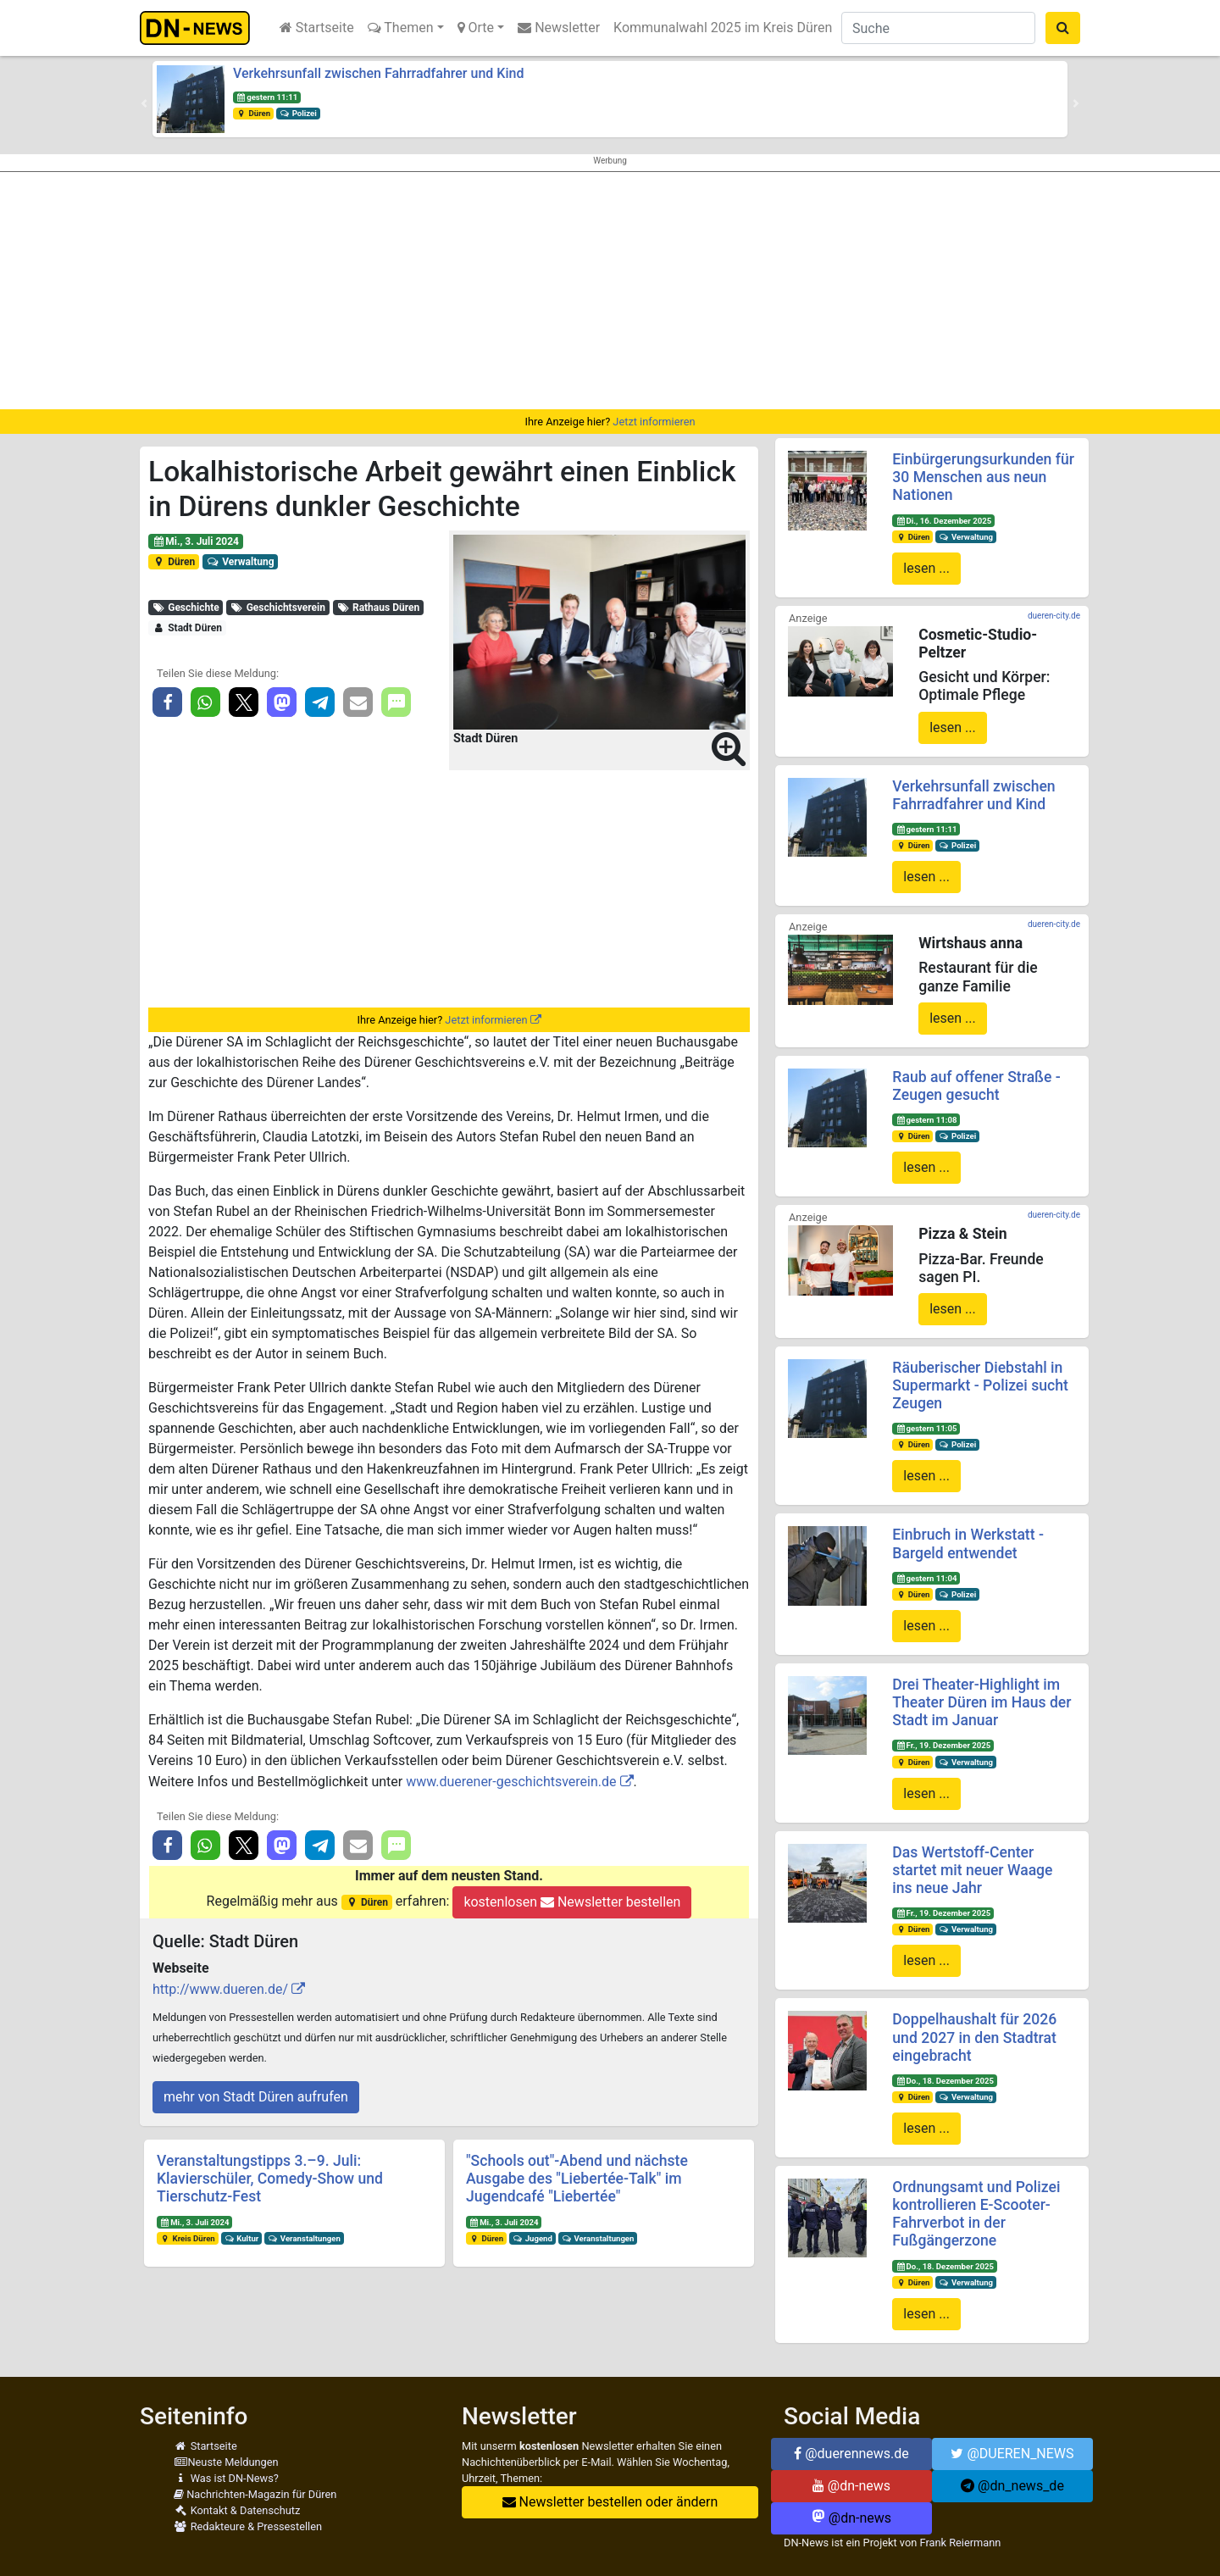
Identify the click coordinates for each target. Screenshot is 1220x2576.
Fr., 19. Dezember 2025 (943, 1745)
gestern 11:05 (926, 1428)
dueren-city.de (1054, 615)
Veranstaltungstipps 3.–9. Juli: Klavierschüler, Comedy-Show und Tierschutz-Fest (270, 2178)
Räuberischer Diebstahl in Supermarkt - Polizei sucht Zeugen (980, 1385)
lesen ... (926, 568)
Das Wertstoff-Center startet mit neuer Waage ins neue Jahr (972, 1870)
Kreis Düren (187, 2238)
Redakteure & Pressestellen (248, 2526)
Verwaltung (240, 562)
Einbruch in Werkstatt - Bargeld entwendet (968, 1543)
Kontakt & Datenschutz (237, 2510)
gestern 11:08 (926, 1119)
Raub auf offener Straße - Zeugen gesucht (976, 1086)
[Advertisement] (610, 290)
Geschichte (185, 607)
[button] (144, 103)
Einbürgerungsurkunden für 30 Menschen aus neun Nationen (983, 477)
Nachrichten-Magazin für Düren (255, 2494)
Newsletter (559, 27)
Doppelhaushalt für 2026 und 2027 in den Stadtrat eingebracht (974, 2037)
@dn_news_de (1012, 2486)
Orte (476, 27)
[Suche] (938, 28)
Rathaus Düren (378, 607)
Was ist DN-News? (226, 2478)
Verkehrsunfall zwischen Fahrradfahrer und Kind (378, 73)
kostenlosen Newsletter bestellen (571, 1902)
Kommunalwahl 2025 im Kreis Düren (722, 27)
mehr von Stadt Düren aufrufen (256, 2097)
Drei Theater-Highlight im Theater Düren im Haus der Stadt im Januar (981, 1702)
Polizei (298, 113)
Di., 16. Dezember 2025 (943, 520)
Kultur (242, 2238)
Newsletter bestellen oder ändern (610, 2502)
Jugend (532, 2238)
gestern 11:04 (926, 1578)
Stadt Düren (187, 628)
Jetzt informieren (654, 421)
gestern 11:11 (266, 97)
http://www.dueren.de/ (220, 1989)
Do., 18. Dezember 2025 (945, 2080)
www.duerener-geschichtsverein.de (511, 1782)
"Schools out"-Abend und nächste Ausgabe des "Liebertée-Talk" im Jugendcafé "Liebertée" (577, 2178)
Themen (401, 27)
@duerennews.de (851, 2454)
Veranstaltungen (304, 2238)
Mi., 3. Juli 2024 (195, 541)
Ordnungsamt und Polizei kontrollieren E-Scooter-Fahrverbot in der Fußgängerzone (976, 2214)
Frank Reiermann (960, 2542)
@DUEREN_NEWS (1012, 2454)
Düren (253, 113)
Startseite (317, 27)
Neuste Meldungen (226, 2462)
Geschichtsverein (277, 607)
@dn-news (851, 2486)
